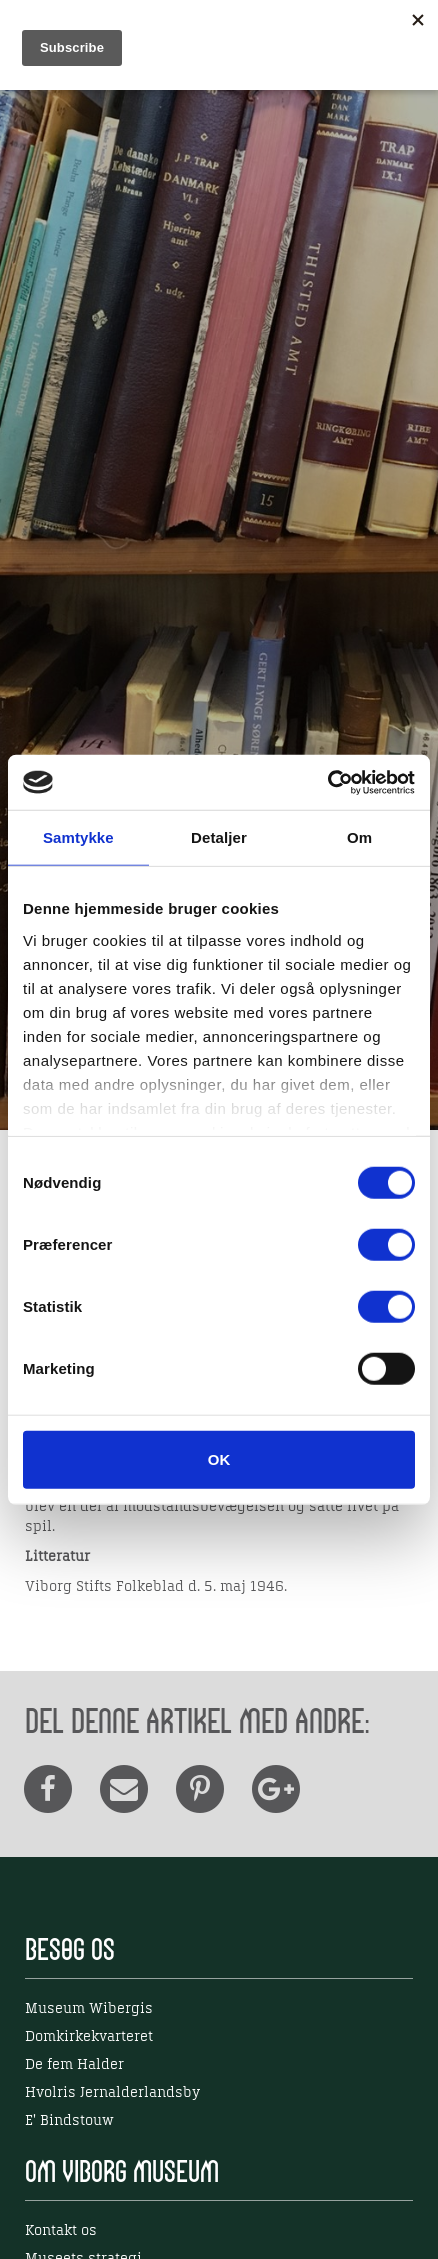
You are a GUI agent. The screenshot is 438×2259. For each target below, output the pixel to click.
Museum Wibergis (89, 2009)
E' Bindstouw (69, 2121)
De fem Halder (74, 2065)
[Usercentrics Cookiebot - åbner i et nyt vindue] (327, 782)
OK (219, 1459)
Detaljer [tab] (219, 837)
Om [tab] (359, 837)
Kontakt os (61, 2231)
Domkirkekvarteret (89, 2037)
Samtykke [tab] (78, 837)
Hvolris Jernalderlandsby (112, 2093)
